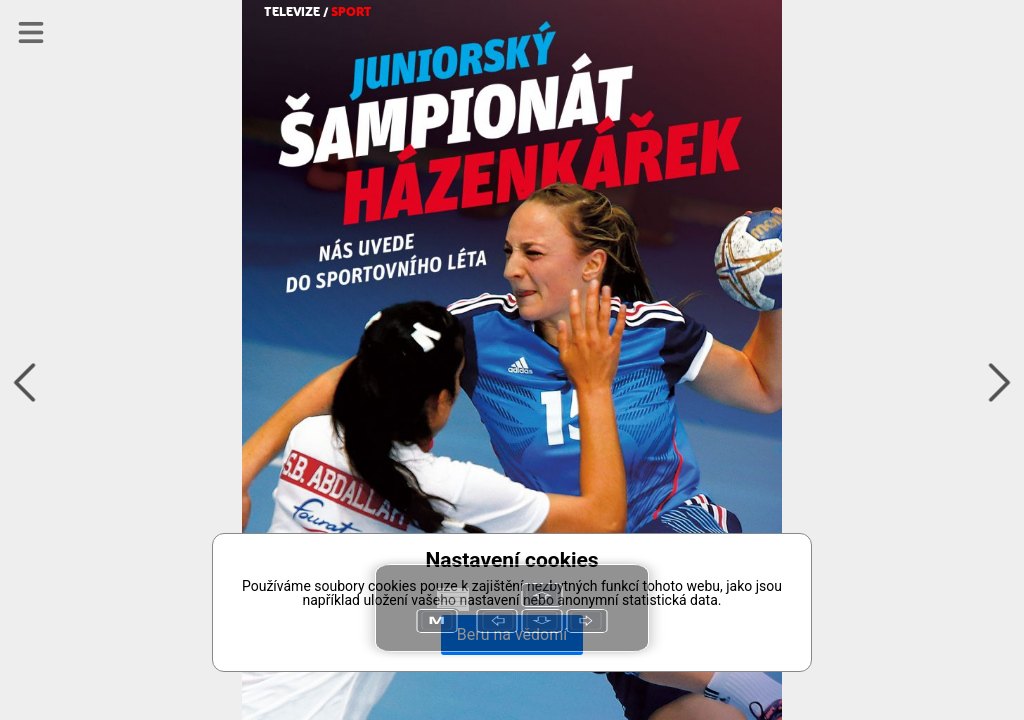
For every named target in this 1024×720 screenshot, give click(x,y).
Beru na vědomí (512, 634)
